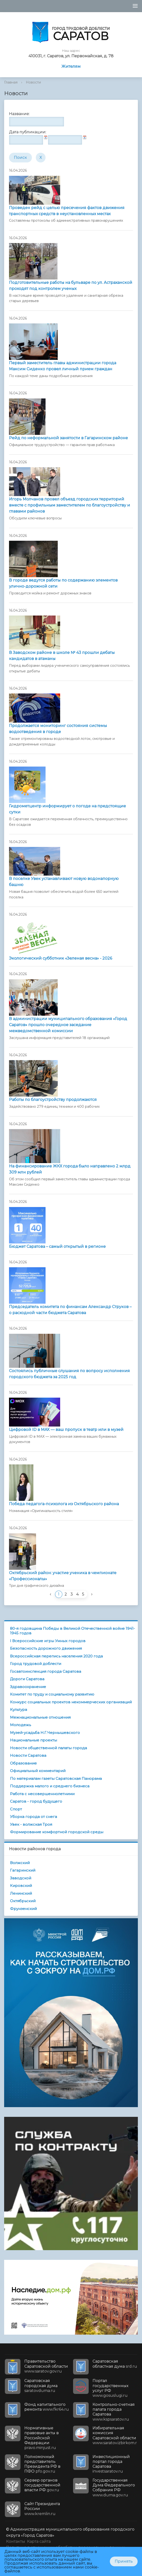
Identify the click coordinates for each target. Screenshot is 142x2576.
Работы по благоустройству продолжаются (53, 1099)
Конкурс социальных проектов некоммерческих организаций (71, 1702)
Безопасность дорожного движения (46, 1648)
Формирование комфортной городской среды (56, 1832)
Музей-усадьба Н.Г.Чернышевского (45, 1732)
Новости (33, 82)
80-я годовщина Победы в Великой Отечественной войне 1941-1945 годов (72, 1631)
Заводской (20, 1878)
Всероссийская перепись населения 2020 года (56, 1656)
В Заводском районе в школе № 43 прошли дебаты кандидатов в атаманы (62, 655)
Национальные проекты (33, 1740)
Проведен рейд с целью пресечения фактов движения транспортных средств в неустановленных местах (66, 210)
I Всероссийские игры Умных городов (47, 1641)
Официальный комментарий (38, 1770)
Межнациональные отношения (40, 1717)
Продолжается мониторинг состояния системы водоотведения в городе (58, 728)
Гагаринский (22, 1870)
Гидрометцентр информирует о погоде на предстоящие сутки (67, 809)
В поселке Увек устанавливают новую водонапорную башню (64, 881)
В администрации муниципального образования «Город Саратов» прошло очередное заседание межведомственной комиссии (68, 1024)
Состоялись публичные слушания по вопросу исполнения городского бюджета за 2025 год (69, 1373)
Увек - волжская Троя (31, 1824)
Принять (124, 2561)
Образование (23, 1763)
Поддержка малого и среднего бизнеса (49, 1786)
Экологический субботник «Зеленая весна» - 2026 (60, 958)
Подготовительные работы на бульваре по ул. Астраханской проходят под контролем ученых (70, 285)
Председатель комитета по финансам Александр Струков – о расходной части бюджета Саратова (70, 1309)
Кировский (21, 1885)
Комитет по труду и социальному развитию (52, 1694)
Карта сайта (39, 2541)
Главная (11, 82)
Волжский (20, 1862)
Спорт (16, 1809)
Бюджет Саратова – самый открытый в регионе (57, 1246)
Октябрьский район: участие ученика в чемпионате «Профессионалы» (62, 1576)
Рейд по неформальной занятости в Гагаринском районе (68, 438)
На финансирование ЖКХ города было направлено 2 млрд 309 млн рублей (70, 1169)
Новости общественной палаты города (48, 1748)
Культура (18, 1709)
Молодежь (20, 1725)
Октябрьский (23, 1901)
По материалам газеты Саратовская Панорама (56, 1778)
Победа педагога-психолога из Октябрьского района (64, 1504)
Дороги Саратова (27, 1679)
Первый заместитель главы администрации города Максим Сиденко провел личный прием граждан (62, 366)
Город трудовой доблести (35, 1663)
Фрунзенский (23, 1908)
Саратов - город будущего (36, 1801)
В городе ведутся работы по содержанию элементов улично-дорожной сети (63, 583)
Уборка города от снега (33, 1816)
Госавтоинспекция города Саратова (45, 1671)
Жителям (71, 66)
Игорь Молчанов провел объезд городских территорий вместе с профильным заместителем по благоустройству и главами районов (69, 505)
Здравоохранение (28, 1686)
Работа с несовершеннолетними (42, 1793)
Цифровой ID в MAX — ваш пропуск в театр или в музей (66, 1429)
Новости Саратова (28, 1755)
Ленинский (21, 1893)
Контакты (15, 2541)
